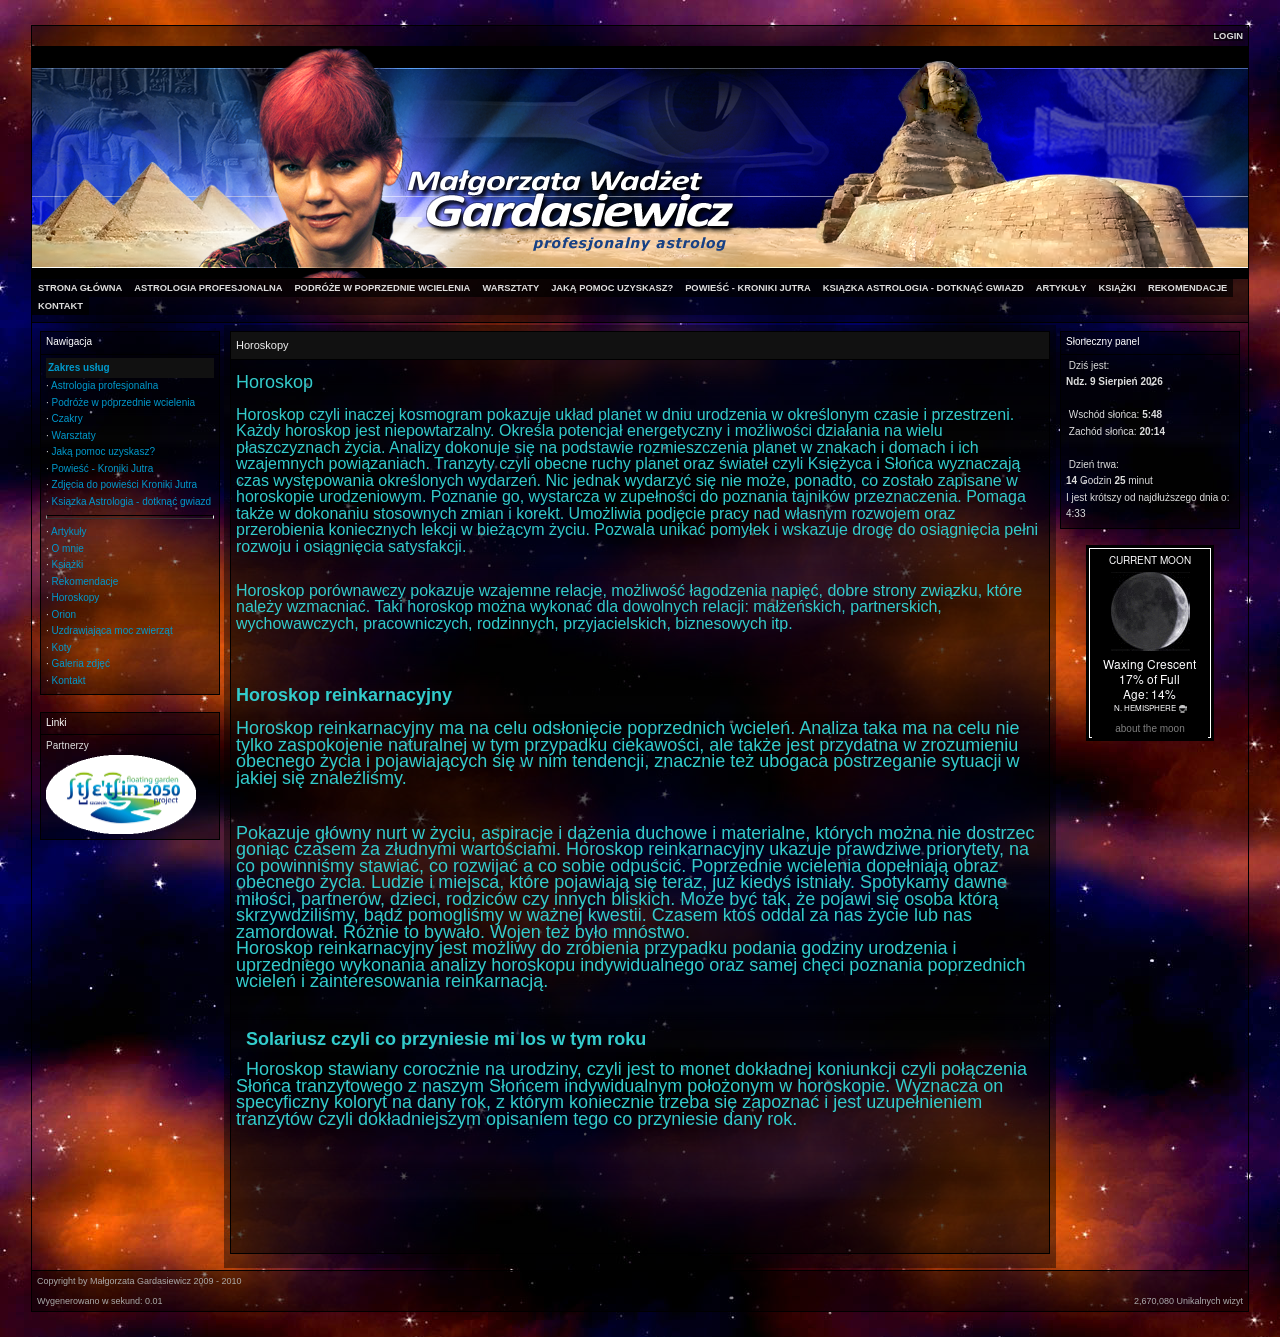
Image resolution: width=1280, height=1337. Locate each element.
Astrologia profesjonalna (104, 385)
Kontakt (69, 680)
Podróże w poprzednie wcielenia (123, 402)
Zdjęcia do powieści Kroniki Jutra (125, 484)
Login (1228, 36)
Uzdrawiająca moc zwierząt (112, 630)
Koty (62, 647)
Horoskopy (76, 597)
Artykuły (69, 531)
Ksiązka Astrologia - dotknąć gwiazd (132, 501)
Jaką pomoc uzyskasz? (103, 451)
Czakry (67, 418)
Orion (64, 614)
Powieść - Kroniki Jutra (103, 468)
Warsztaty (74, 435)
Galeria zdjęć (81, 663)
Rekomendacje (85, 581)
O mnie (68, 548)
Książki (68, 564)
